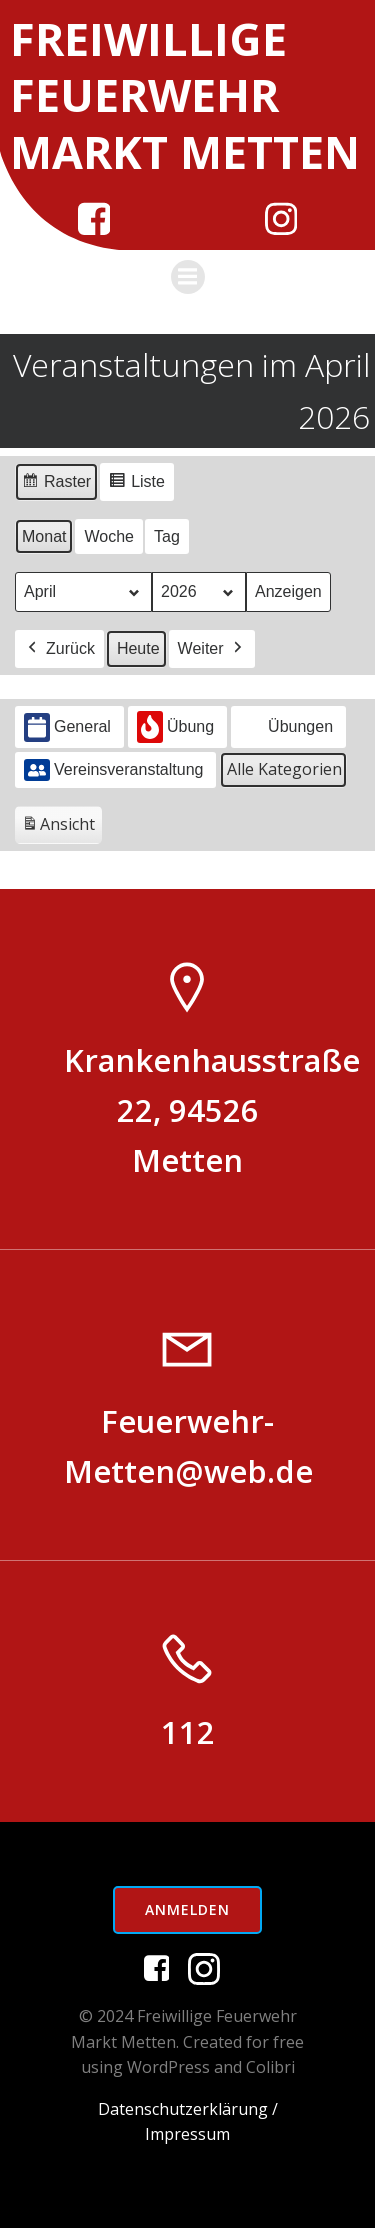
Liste (136, 484)
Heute (138, 649)
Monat (44, 536)
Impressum (187, 2134)
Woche (109, 536)
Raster (56, 484)
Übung (175, 728)
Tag (167, 536)
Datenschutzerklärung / (188, 2109)
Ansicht (61, 828)
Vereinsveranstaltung (113, 770)
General (67, 727)
